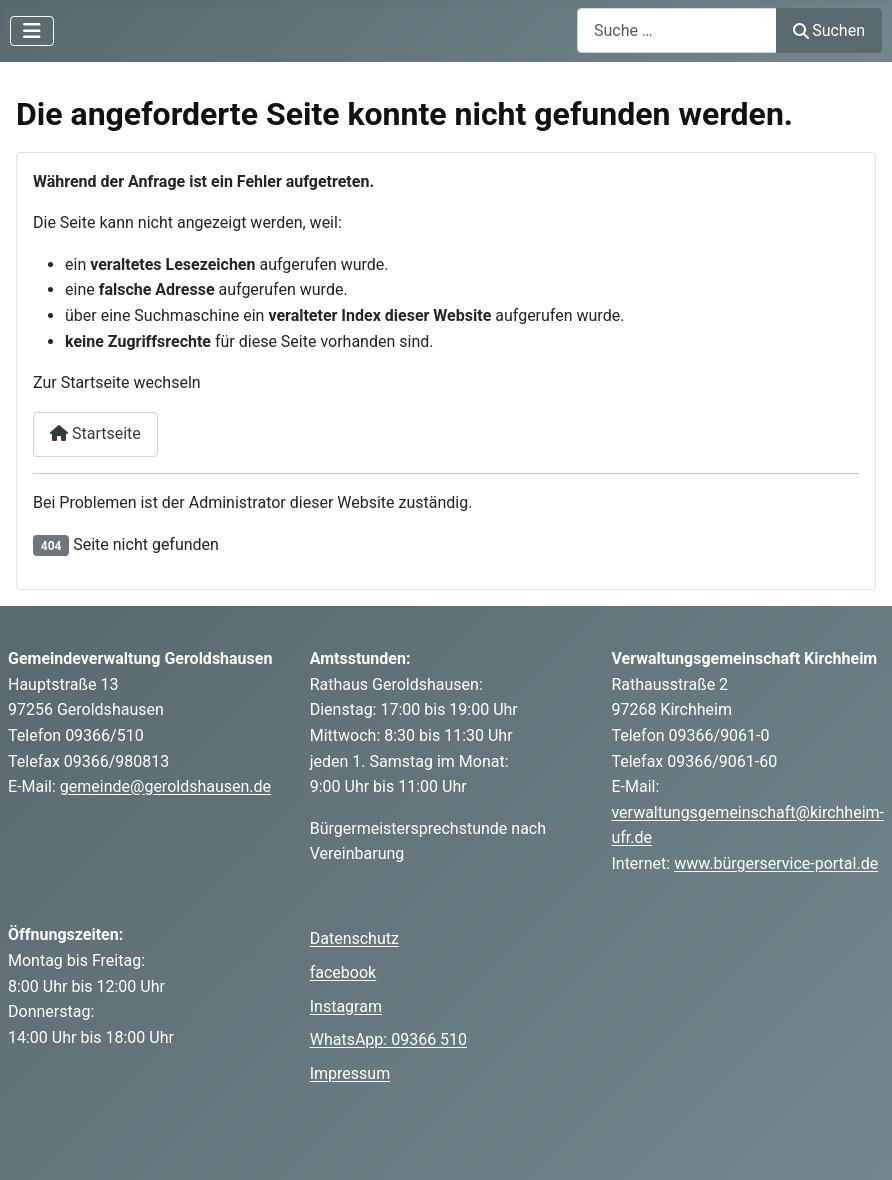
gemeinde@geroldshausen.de (165, 786)
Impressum (350, 1073)
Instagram (346, 1006)
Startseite (95, 433)
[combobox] (677, 30)
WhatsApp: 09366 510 (388, 1039)
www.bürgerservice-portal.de (776, 863)
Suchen (829, 30)
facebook (343, 972)
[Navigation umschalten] (32, 31)
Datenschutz (354, 938)
